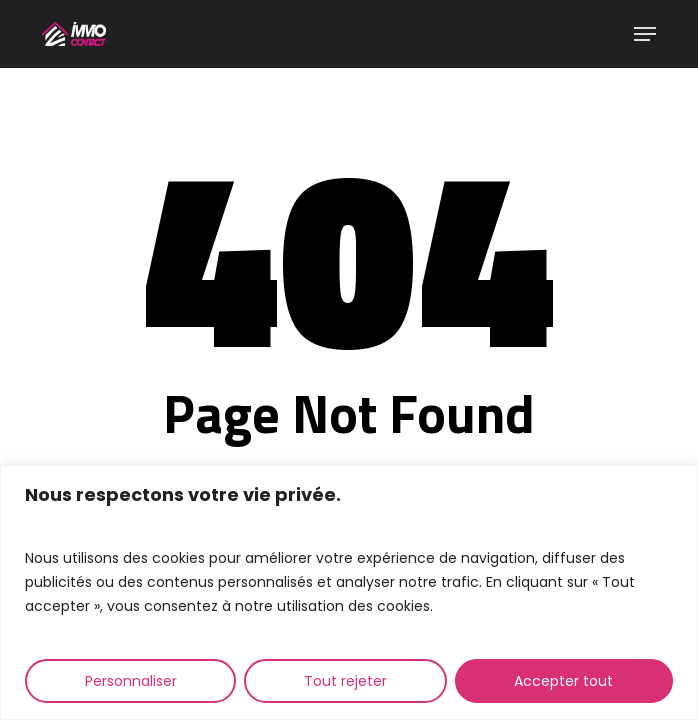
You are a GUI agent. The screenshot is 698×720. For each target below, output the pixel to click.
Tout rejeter (345, 681)
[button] (645, 34)
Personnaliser (131, 681)
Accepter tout (563, 681)
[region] (349, 592)
